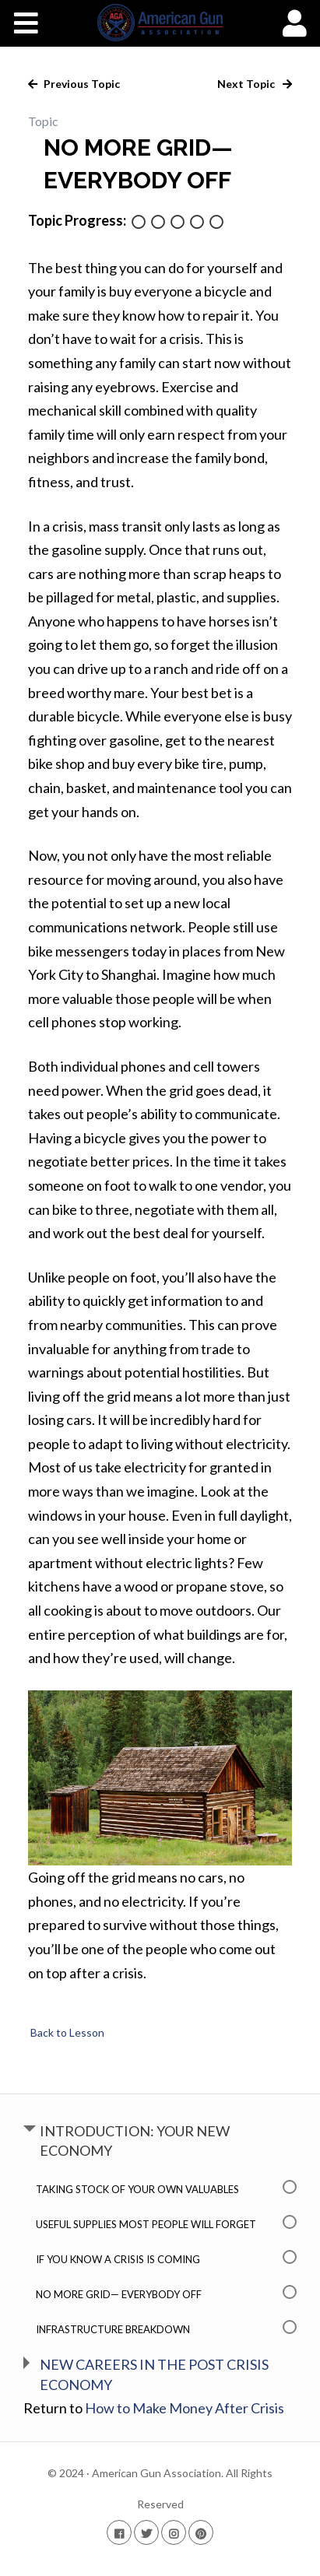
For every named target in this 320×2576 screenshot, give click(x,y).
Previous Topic (80, 83)
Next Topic (247, 83)
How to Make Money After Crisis (184, 2407)
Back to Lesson (66, 2032)
